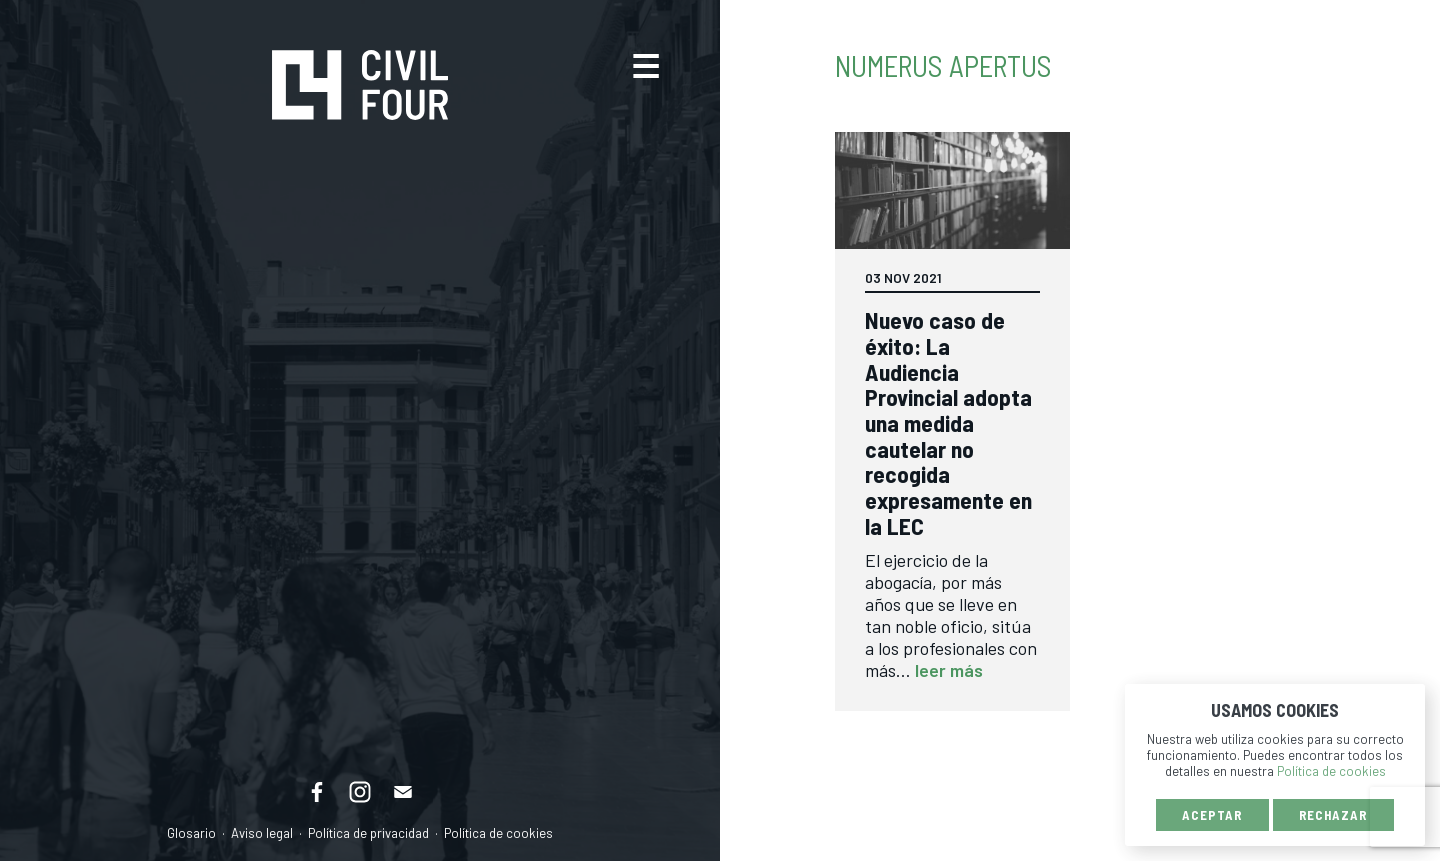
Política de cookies (498, 833)
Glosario (191, 833)
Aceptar (1212, 815)
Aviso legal (262, 833)
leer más (949, 670)
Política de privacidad (368, 833)
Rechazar (1333, 815)
